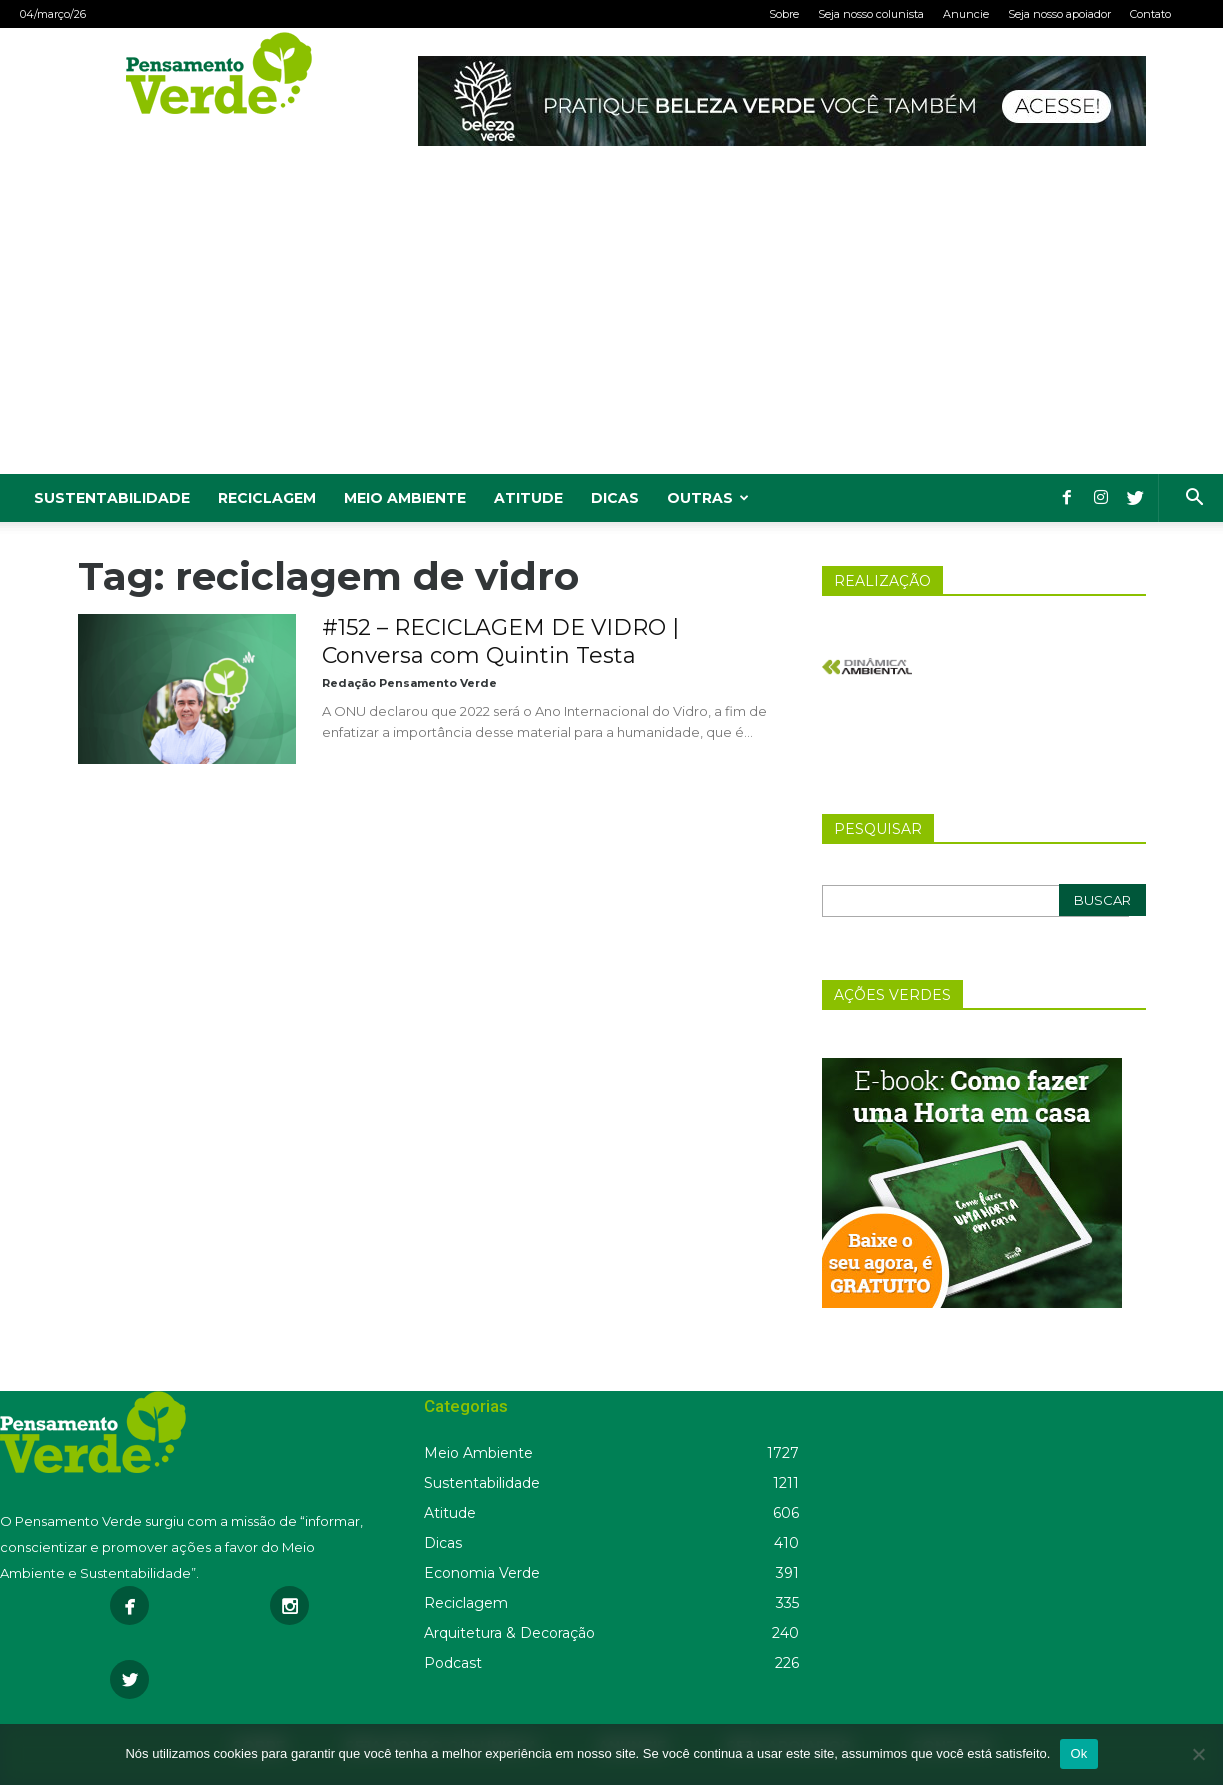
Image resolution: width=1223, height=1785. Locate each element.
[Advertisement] (611, 324)
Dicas (615, 498)
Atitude (528, 498)
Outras (708, 498)
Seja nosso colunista (871, 14)
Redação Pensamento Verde (409, 683)
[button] (1194, 499)
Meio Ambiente (405, 498)
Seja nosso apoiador (1059, 14)
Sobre (784, 14)
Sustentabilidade (112, 498)
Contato (1150, 14)
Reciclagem (267, 498)
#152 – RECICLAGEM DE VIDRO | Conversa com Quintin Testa (500, 641)
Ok (1078, 1753)
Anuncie (966, 14)
